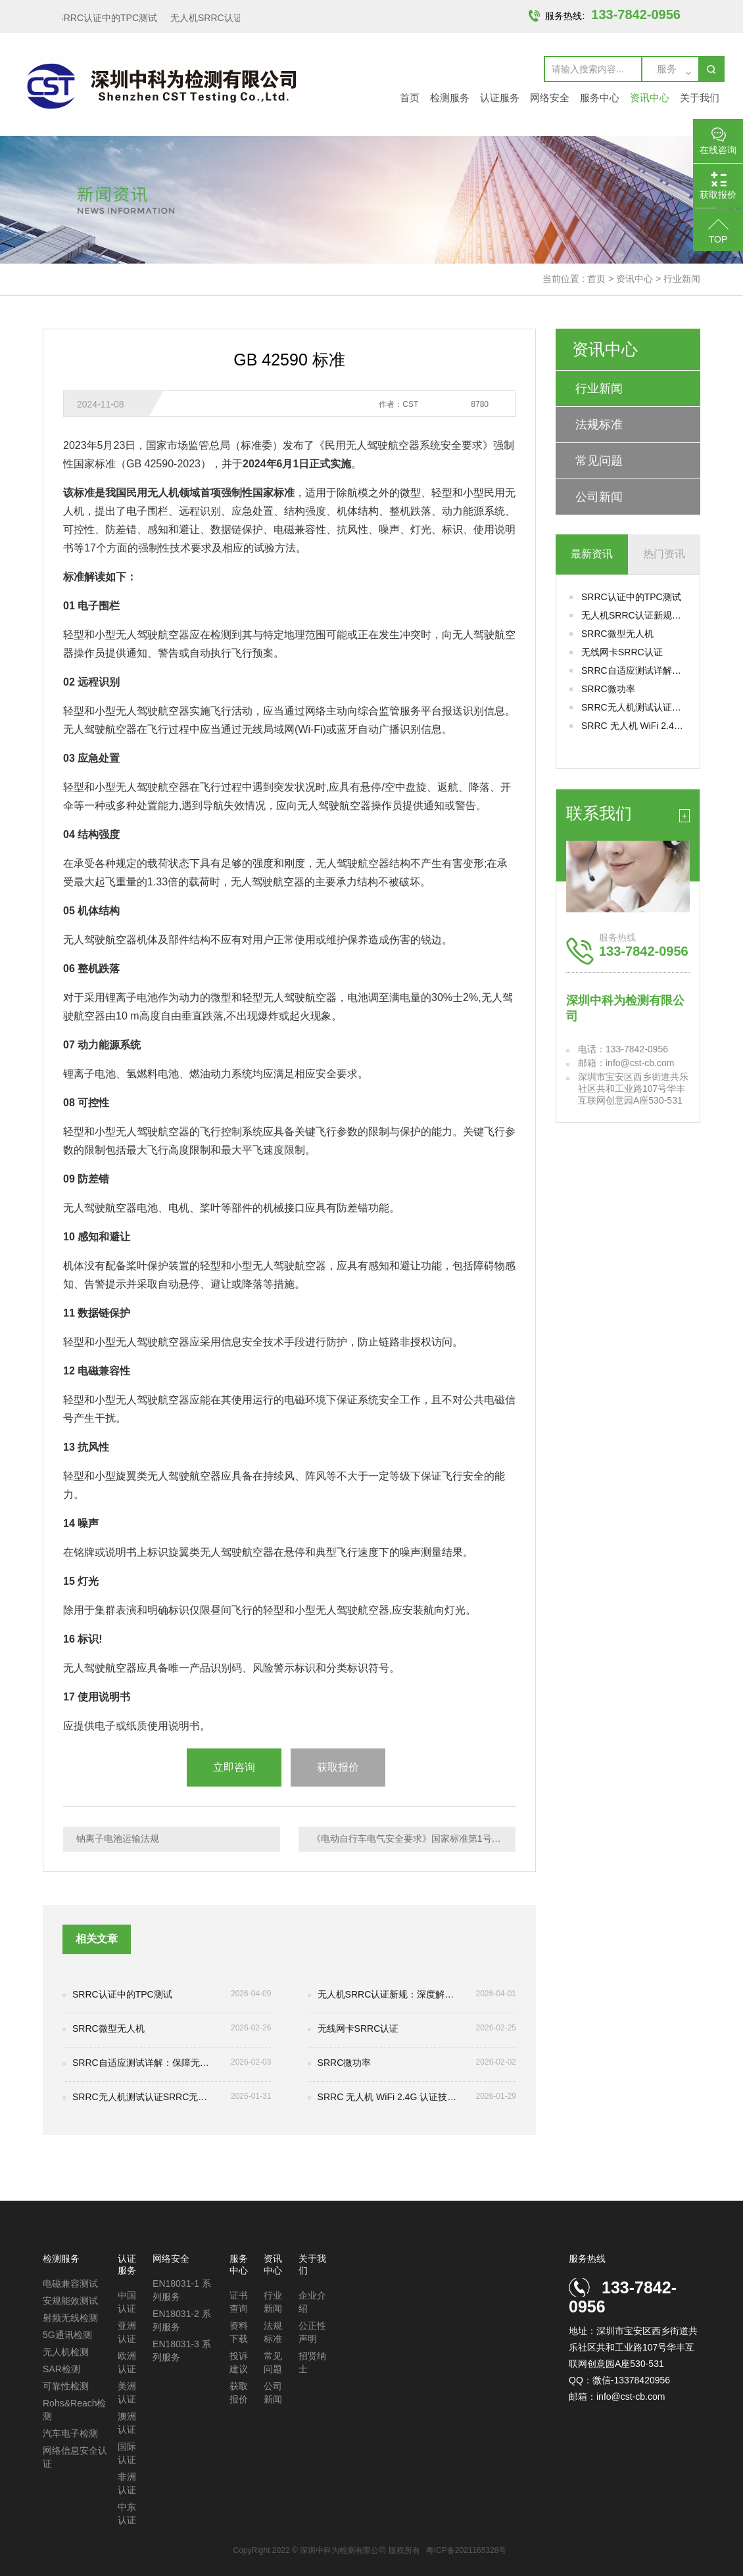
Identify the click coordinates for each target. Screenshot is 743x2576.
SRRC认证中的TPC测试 (110, 17)
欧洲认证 (127, 2362)
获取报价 (338, 1767)
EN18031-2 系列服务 (182, 2320)
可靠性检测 (66, 2386)
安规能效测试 (70, 2300)
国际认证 (127, 2453)
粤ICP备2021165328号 (466, 2550)
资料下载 (238, 2332)
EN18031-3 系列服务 (182, 2350)
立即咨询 (234, 1767)
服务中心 (599, 97)
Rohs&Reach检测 (75, 2410)
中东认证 (127, 2513)
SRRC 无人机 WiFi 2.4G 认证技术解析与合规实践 (633, 725)
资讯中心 (649, 97)
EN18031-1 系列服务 (182, 2290)
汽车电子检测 (70, 2433)
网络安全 (549, 97)
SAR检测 (61, 2369)
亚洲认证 (127, 2332)
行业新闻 (681, 278)
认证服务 (499, 97)
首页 (409, 97)
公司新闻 (599, 496)
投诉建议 (238, 2362)
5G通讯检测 (67, 2335)
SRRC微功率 (608, 689)
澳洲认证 (127, 2423)
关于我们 (699, 97)
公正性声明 (312, 2332)
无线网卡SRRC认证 (622, 652)
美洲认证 (127, 2392)
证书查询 (238, 2302)
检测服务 (449, 97)
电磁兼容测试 (70, 2283)
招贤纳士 (312, 2362)
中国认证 (127, 2302)
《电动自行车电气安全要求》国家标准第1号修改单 (413, 1838)
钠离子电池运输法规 (117, 1838)
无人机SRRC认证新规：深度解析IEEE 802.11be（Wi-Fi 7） (633, 615)
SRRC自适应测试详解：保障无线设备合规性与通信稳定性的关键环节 (633, 670)
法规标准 (599, 424)
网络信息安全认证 (75, 2457)
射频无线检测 (70, 2317)
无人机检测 (66, 2352)
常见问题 (599, 460)
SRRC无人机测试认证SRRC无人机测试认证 (633, 707)
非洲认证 (127, 2483)
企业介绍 (312, 2302)
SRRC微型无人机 (617, 633)
